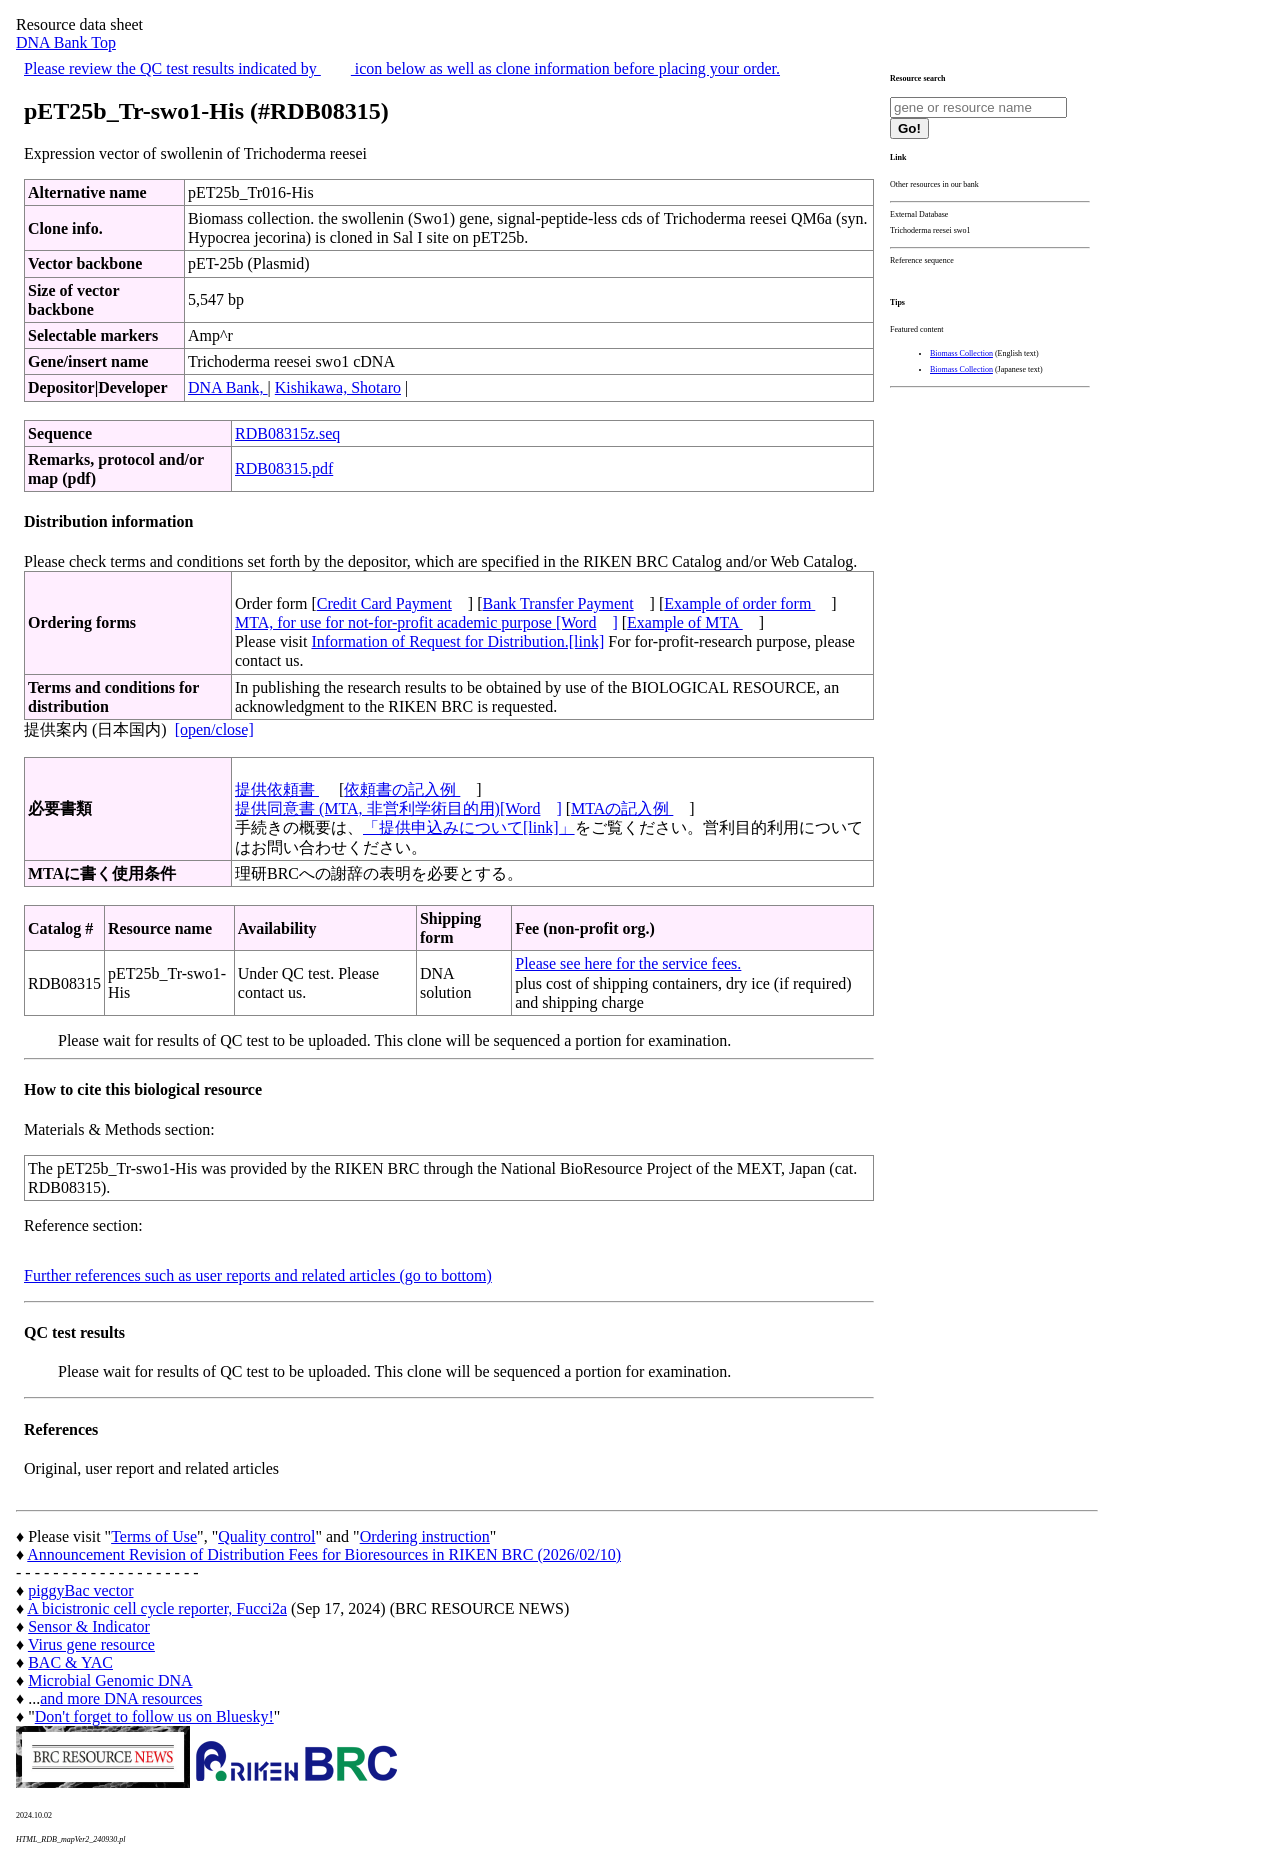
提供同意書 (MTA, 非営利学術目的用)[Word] (398, 808)
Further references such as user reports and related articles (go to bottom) (258, 1275)
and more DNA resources (121, 1698)
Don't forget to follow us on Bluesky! (154, 1716)
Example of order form (739, 603)
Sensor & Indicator (89, 1626)
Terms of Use (154, 1536)
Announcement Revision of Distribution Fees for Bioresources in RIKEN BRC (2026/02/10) (324, 1554)
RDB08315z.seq (287, 433)
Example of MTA (685, 622)
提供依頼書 (277, 789)
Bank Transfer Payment (558, 603)
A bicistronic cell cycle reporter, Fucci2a (157, 1608)
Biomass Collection (961, 353)
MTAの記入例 (622, 808)
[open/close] (214, 729)
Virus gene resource (91, 1644)
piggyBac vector (80, 1590)
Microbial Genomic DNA (110, 1680)
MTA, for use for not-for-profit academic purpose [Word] (426, 622)
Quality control (266, 1536)
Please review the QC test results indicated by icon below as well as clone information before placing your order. (402, 68)
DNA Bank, (228, 387)
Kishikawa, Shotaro (338, 387)
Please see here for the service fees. (628, 963)
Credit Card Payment (384, 603)
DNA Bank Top (66, 42)
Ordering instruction (425, 1536)
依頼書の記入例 (402, 789)
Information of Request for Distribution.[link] (457, 641)
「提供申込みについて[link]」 (469, 827)
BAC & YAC (70, 1662)
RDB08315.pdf (284, 468)
